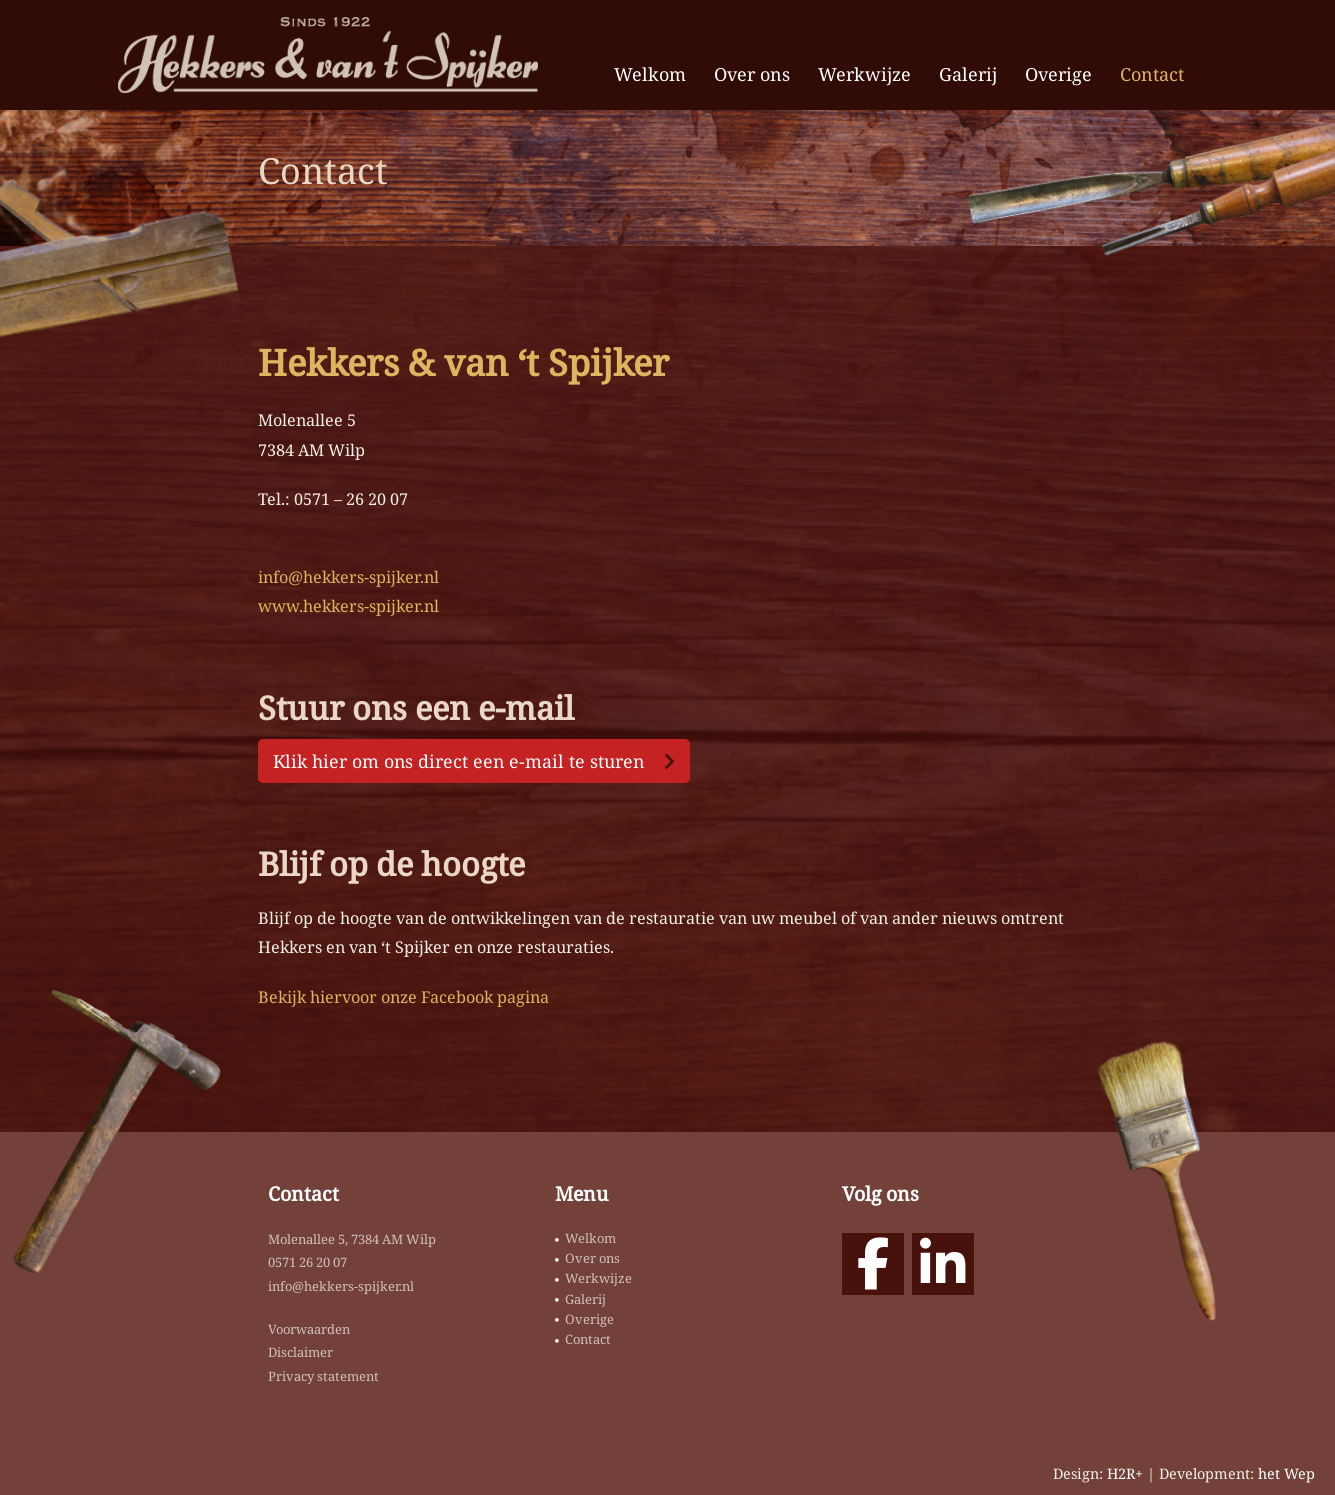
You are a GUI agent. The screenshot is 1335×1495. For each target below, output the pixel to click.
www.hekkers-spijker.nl (348, 606)
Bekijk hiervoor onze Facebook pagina (403, 997)
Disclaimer (300, 1352)
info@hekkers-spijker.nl (348, 577)
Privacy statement (323, 1376)
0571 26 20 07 (307, 1262)
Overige (1058, 74)
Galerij (968, 74)
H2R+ (1125, 1473)
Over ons (752, 74)
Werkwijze (864, 74)
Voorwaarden (309, 1329)
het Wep (1286, 1473)
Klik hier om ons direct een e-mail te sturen (458, 761)
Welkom (650, 74)
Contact (1152, 74)
